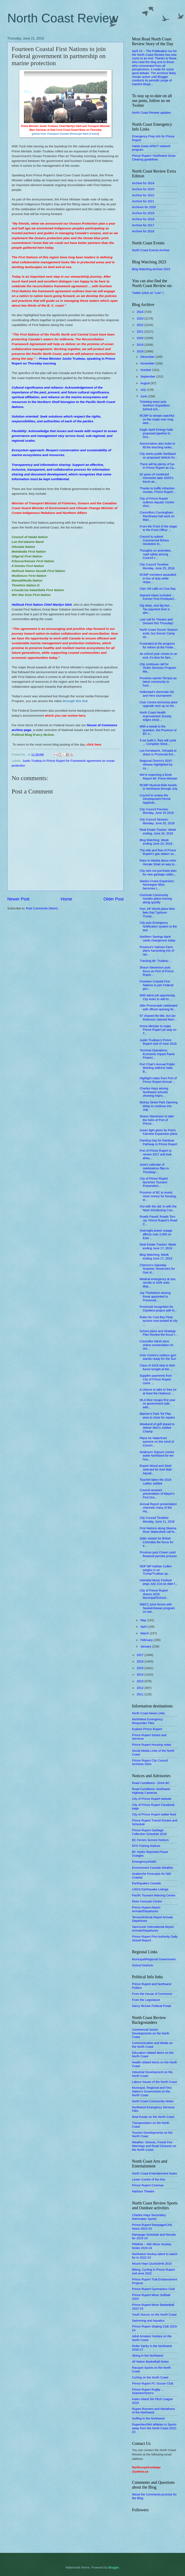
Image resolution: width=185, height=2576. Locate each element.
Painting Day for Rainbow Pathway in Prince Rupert (158, 1142)
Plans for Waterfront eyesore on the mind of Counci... (157, 1441)
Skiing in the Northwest (147, 2355)
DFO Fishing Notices (146, 1845)
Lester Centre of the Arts (148, 2179)
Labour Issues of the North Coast (154, 2082)
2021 (140, 331)
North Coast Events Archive (150, 250)
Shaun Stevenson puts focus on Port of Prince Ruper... (157, 971)
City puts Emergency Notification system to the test (158, 926)
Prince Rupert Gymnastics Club (153, 2289)
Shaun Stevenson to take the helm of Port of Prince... (157, 1120)
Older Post (114, 898)
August (145, 383)
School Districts (142, 1965)
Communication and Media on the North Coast (152, 2044)
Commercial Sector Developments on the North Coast (150, 2033)
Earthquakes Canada (146, 1883)
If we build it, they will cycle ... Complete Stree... (158, 742)
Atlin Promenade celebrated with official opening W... (159, 1007)
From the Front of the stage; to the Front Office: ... (159, 528)
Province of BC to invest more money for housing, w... (158, 1196)
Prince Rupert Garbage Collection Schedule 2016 (149, 1832)
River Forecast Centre (147, 1901)
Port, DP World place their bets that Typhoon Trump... (157, 912)
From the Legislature (146, 2000)
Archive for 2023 (143, 189)
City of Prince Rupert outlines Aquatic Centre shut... (157, 502)
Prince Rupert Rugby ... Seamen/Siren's (148, 2391)
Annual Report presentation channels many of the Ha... (158, 1507)
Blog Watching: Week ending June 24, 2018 (156, 841)
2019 (140, 344)
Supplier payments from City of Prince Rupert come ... (156, 1379)
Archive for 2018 (143, 219)
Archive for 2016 (143, 231)
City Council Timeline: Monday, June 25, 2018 (157, 566)
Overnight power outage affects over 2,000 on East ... (156, 1234)
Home (66, 898)
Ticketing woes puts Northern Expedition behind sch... (155, 405)
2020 (140, 338)
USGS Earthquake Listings (150, 1889)
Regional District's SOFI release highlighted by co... (156, 764)
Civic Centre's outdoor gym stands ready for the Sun (158, 1357)
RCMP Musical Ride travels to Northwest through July (159, 787)
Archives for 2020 (144, 207)
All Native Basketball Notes (150, 2361)
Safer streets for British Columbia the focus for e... (156, 1542)
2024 (140, 311)
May (143, 1620)
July (143, 389)
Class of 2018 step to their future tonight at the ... (157, 1367)
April (143, 1626)
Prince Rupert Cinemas (148, 2185)
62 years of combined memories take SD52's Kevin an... (157, 478)
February (146, 1640)
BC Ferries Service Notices (150, 1840)
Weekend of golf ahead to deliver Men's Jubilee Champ (157, 1427)
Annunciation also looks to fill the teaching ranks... (157, 445)
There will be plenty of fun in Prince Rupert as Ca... (158, 466)
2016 (140, 1661)
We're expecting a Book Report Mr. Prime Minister (159, 776)
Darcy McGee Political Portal (151, 2006)
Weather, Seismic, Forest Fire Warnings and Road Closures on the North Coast (154, 2146)
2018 (140, 351)
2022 (140, 325)
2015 (140, 1668)
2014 (140, 1674)
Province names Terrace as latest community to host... (158, 681)
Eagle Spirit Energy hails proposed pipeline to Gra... (156, 433)
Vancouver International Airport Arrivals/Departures (153, 1928)
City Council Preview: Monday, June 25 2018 (157, 811)
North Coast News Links (148, 1713)
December (147, 356)
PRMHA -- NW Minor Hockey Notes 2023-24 (151, 2246)
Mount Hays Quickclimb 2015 (152, 2263)
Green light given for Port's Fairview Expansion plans (159, 1132)
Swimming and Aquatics (148, 2320)
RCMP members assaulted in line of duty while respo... (158, 578)
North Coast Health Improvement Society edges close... (155, 716)
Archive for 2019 (143, 213)
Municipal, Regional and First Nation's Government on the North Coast (151, 2091)
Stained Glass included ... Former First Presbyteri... (158, 597)
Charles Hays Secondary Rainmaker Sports (149, 2216)
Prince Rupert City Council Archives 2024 (150, 1762)
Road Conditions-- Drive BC (151, 1783)
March (145, 1633)
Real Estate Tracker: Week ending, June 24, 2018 (158, 831)
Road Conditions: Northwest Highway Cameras (151, 1790)
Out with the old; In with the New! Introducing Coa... (158, 1208)
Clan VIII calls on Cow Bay (158, 588)
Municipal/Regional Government (153, 1959)
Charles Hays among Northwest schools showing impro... (154, 1092)
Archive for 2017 (143, 225)
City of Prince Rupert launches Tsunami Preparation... (154, 1182)
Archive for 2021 (143, 201)
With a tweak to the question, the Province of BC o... (158, 730)
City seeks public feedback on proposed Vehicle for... (158, 455)
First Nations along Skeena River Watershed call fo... (158, 1530)
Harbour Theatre (143, 2191)
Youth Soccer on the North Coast (154, 2314)
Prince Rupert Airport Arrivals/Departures (146, 1909)
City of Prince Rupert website (151, 1798)
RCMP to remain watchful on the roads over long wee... (157, 419)
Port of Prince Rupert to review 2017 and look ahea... (156, 1154)
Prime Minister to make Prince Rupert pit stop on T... (158, 1029)
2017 (140, 1655)
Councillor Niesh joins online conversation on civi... (156, 1345)
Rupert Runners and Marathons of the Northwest (153, 2410)
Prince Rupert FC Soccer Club (152, 2383)
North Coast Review (62, 18)
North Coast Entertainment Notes (154, 2173)
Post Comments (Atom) (42, 908)
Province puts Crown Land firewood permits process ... (158, 1556)
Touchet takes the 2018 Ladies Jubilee (155, 1481)
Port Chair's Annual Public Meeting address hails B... (157, 1068)
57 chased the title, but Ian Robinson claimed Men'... (158, 1017)
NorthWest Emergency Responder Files (147, 1721)
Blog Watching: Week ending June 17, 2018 (156, 1256)
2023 (140, 318)
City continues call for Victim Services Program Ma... (158, 668)
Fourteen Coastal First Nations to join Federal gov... (156, 985)
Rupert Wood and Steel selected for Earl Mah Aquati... (156, 1469)
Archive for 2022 (143, 195)
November (147, 363)
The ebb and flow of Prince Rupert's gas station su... (158, 852)
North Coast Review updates (151, 112)
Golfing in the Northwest (148, 2418)
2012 (140, 1688)
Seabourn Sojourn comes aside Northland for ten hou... (157, 1455)
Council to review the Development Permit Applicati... (155, 799)
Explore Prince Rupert (147, 1729)
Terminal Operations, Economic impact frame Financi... (157, 1054)
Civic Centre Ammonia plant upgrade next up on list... (159, 704)
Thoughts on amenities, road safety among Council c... (155, 554)
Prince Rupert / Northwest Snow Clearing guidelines (153, 157)
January (146, 1646)
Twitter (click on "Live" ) (148, 293)
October (146, 370)
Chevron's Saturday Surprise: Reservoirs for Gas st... (157, 1268)
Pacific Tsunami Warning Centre (153, 1895)
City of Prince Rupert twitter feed (154, 1814)
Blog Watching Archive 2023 (151, 269)
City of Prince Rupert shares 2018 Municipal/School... (154, 1594)
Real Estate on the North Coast (153, 2116)
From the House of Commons (152, 1993)
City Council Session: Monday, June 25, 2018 (157, 821)
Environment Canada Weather (152, 1867)
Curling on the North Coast (150, 2377)
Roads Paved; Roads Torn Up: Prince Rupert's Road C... (158, 1220)
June (144, 396)
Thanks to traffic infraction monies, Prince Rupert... (158, 490)
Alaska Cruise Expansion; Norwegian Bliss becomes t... (157, 884)
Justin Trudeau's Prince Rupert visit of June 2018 (158, 1042)
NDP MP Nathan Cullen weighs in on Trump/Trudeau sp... (156, 1570)
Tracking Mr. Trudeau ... (156, 960)
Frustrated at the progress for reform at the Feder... (158, 645)
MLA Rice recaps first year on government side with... (157, 1403)
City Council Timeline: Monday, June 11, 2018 (157, 1519)
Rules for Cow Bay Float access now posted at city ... (159, 1320)
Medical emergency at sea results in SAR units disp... (157, 1282)
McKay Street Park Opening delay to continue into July (159, 1106)
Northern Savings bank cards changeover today (157, 938)
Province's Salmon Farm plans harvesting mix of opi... (157, 950)
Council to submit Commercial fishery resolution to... (154, 540)
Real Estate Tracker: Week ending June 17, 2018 (158, 1246)
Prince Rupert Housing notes (151, 1744)
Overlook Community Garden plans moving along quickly (156, 898)
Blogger (113, 2567)
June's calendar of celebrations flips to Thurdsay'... (154, 1168)
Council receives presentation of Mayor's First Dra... (157, 1493)
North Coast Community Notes (153, 2101)
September (148, 376)
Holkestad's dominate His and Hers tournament (157, 693)
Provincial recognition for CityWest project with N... (158, 1308)
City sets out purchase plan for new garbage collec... (158, 872)
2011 (140, 1694)
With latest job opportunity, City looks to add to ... (157, 997)
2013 (140, 1681)
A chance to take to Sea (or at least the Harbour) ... (158, 1391)
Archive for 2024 (143, 183)
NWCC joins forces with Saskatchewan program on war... (157, 1608)
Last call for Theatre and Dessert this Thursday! (156, 621)
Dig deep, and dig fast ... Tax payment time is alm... (156, 609)
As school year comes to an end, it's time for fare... (158, 655)
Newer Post (18, 898)
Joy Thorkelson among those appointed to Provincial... (155, 1296)
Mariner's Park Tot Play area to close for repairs (157, 1415)
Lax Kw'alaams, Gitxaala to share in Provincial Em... (158, 752)
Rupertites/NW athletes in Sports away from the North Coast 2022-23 (154, 2428)
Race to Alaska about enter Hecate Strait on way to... (158, 862)
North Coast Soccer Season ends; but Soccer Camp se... (159, 633)
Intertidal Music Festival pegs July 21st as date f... (159, 1582)
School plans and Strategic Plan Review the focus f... (158, 1332)
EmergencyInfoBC (144, 1861)
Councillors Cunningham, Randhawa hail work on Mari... (157, 516)
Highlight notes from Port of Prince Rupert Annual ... (158, 1080)
